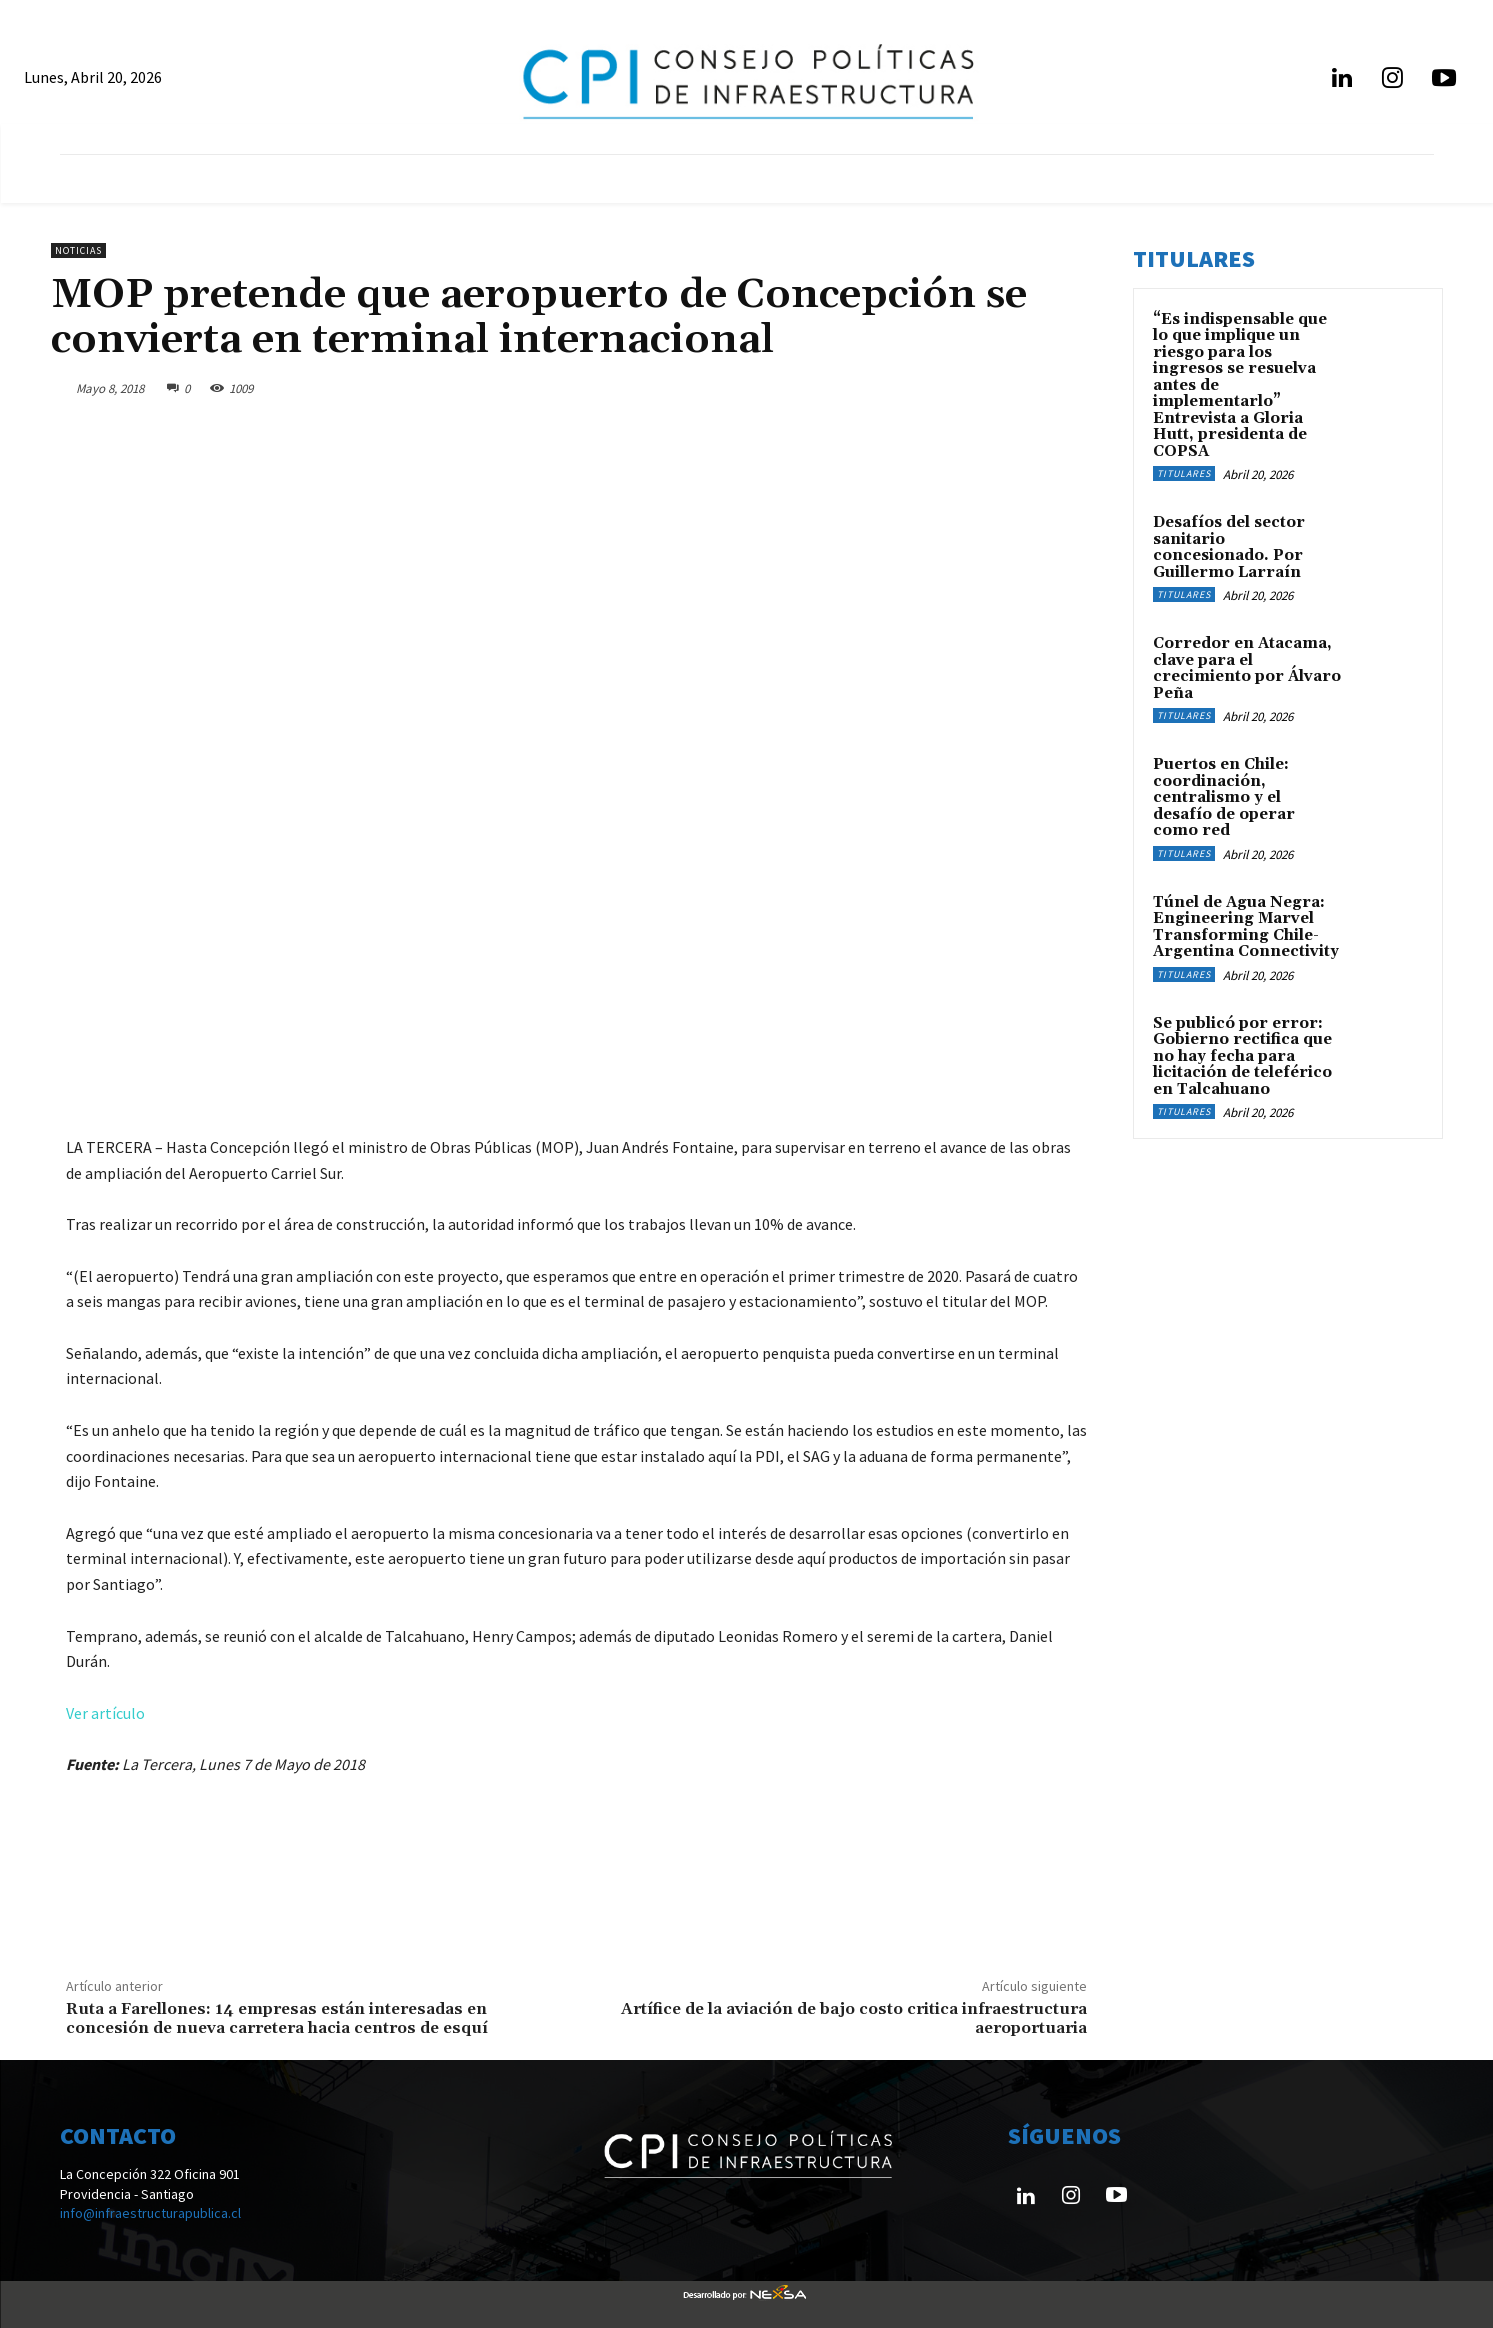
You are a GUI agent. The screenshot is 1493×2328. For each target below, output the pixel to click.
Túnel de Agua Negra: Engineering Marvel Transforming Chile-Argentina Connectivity (1246, 927)
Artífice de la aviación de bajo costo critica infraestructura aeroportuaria (854, 2018)
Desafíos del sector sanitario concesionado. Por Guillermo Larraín (1229, 547)
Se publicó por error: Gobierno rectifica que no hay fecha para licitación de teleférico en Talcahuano (1242, 1056)
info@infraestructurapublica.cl (150, 2213)
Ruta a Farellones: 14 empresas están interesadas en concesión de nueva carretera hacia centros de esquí (277, 2018)
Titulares (1184, 473)
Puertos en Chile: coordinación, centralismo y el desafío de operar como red (1224, 797)
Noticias (78, 250)
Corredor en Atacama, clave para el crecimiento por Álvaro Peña (1247, 668)
